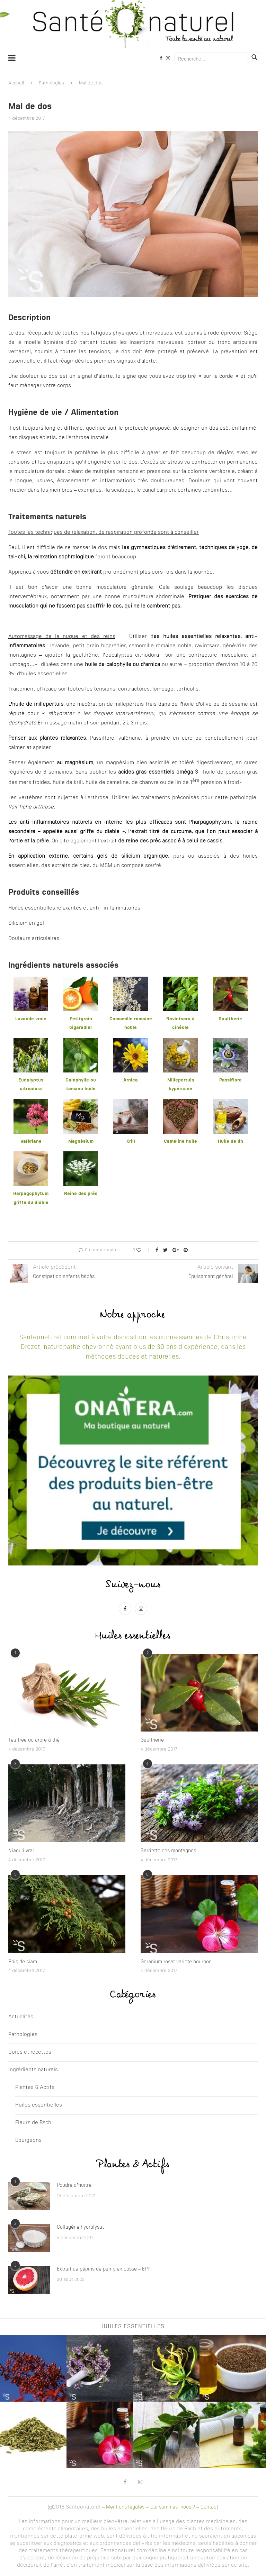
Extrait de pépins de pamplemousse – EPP (103, 2269)
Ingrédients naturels (33, 2070)
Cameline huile (180, 1141)
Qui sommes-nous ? (172, 2507)
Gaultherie (230, 1019)
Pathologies (51, 83)
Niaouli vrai (21, 1850)
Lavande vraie (30, 1019)
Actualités (20, 2017)
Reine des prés (80, 1193)
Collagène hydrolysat (80, 2227)
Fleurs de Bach (33, 2123)
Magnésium (81, 1141)
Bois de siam (22, 1962)
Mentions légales (125, 2507)
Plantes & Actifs (34, 2087)
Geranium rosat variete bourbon (176, 1962)
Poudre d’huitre (74, 2185)
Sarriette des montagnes (168, 1850)
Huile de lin (230, 1141)
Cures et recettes (29, 2052)
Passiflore (230, 1080)
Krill (130, 1141)
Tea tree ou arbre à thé (34, 1740)
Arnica (130, 1080)
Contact (209, 2507)
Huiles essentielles (38, 2105)
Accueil (16, 83)
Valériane (31, 1141)
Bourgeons (28, 2140)
